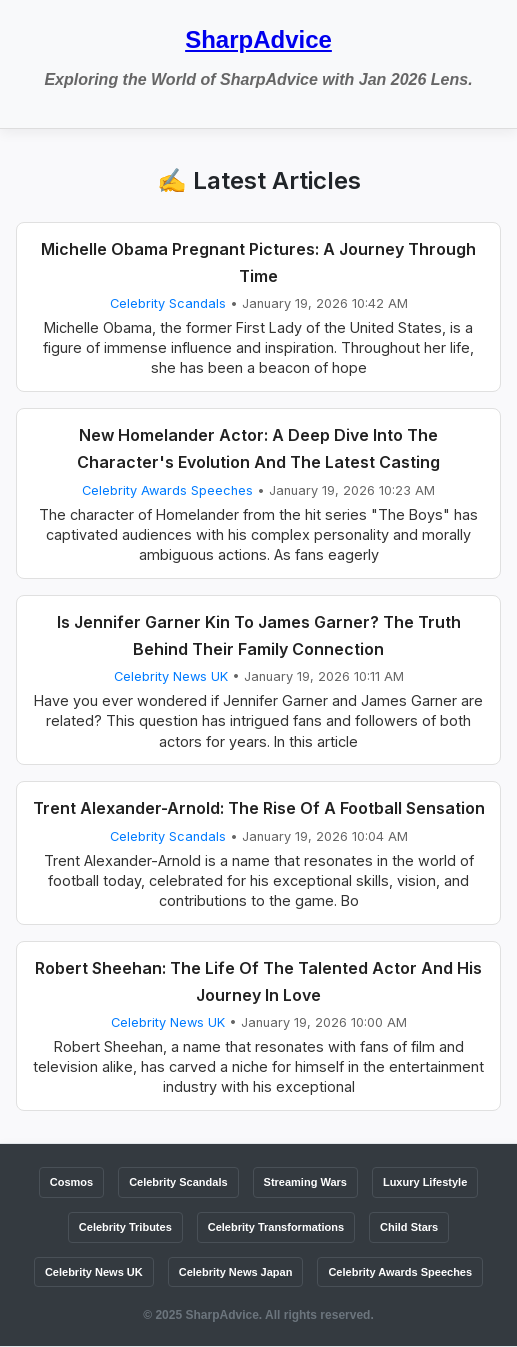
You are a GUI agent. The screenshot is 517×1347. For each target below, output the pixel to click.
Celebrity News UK (171, 676)
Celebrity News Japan (236, 1272)
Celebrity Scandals (168, 303)
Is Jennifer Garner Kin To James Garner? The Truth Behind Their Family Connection (259, 635)
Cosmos (71, 1182)
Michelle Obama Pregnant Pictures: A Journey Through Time (258, 262)
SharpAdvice (258, 39)
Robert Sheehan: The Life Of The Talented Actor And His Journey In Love (258, 981)
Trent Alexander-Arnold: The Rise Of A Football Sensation (259, 808)
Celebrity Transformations (276, 1227)
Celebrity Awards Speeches (167, 490)
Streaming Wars (305, 1182)
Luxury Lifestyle (425, 1182)
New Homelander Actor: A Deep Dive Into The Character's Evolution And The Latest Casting (258, 448)
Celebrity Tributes (125, 1227)
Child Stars (409, 1227)
